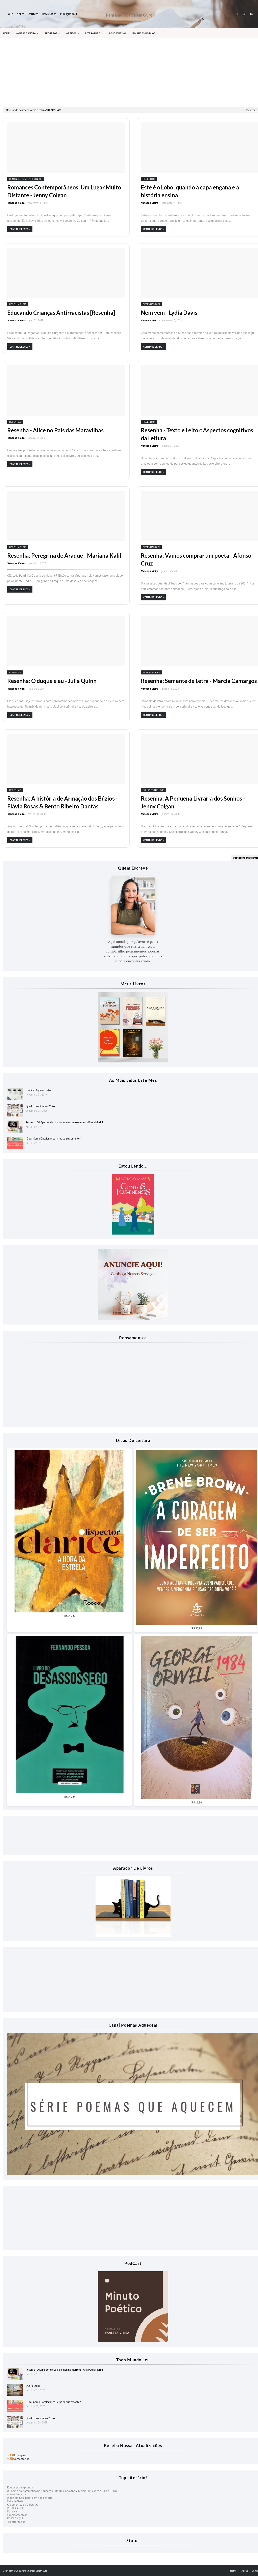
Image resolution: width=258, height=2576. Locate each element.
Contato (33, 14)
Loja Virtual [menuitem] (117, 33)
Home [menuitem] (6, 33)
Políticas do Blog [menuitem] (143, 33)
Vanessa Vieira (16, 202)
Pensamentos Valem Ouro (129, 15)
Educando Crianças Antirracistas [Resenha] (61, 312)
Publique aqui (68, 14)
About (244, 2570)
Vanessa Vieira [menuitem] (26, 33)
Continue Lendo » (20, 229)
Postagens (18, 2455)
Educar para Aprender (20, 2487)
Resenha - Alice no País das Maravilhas (55, 430)
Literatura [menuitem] (92, 33)
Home (10, 14)
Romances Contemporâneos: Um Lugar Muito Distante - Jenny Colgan (64, 191)
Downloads (49, 14)
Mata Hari (13, 2511)
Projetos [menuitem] (51, 33)
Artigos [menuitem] (71, 33)
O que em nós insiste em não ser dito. (30, 2497)
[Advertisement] (124, 72)
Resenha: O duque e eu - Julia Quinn (52, 680)
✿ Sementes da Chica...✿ (22, 2504)
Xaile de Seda (15, 2501)
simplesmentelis (17, 2514)
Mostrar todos (16, 2521)
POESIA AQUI (15, 2508)
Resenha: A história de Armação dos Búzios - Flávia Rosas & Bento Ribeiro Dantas (62, 802)
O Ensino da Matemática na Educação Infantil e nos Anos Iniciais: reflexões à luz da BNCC (62, 2490)
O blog (20, 14)
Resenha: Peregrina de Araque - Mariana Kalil (64, 555)
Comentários (19, 2458)
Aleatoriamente (16, 2494)
